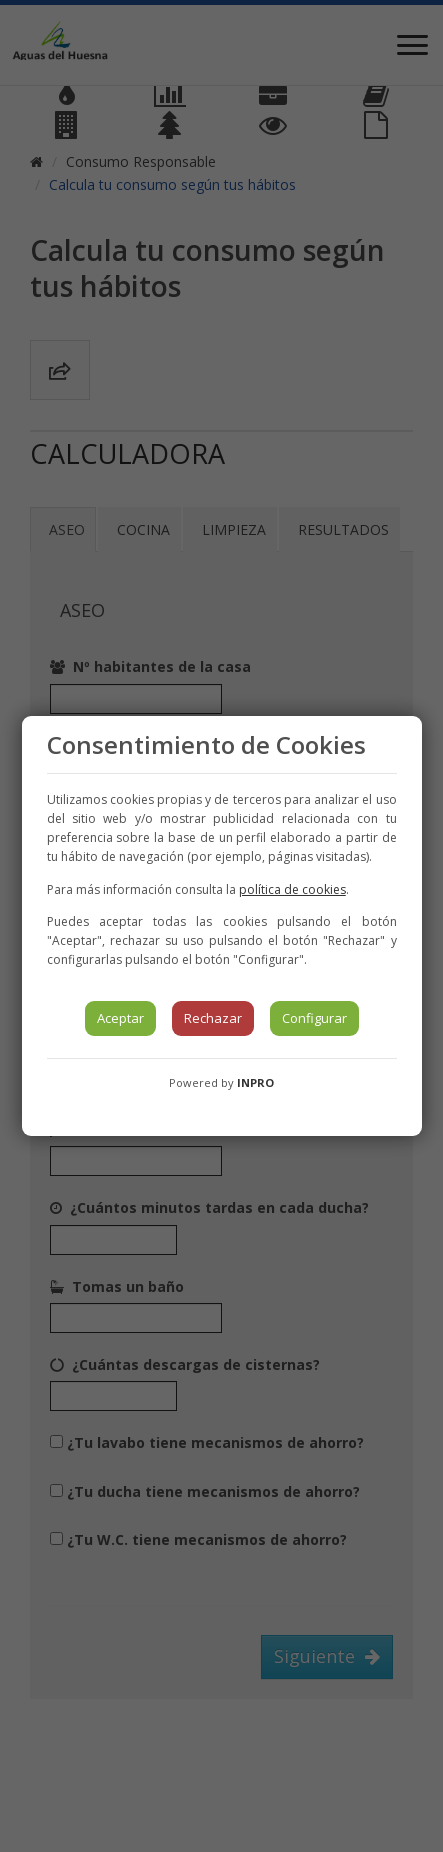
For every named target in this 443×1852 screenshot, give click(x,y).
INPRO (255, 1082)
